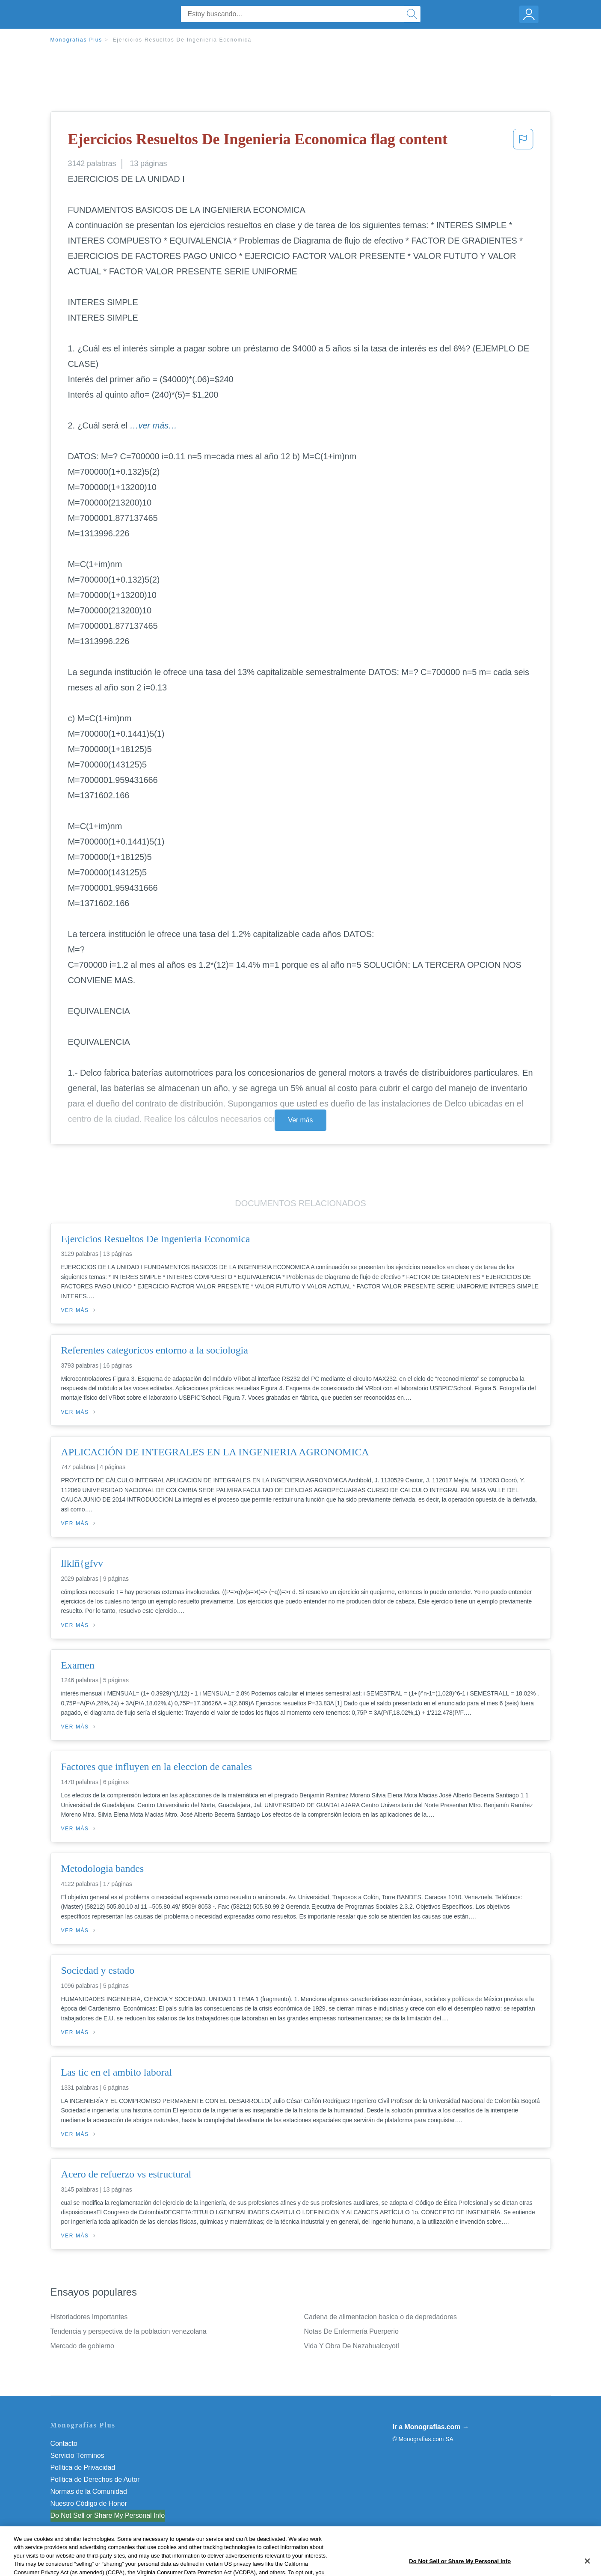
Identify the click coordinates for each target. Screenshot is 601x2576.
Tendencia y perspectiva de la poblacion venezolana (128, 2331)
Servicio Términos (77, 2455)
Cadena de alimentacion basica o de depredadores (380, 2316)
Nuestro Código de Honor (88, 2503)
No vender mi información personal (102, 2515)
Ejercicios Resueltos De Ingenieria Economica (182, 40)
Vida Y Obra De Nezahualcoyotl (351, 2346)
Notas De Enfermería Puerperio (351, 2331)
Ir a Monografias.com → (431, 2426)
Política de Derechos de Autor (95, 2479)
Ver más (300, 1120)
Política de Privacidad (82, 2467)
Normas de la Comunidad (88, 2491)
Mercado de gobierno (82, 2346)
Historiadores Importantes (89, 2316)
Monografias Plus (76, 40)
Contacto (63, 2443)
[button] (523, 142)
